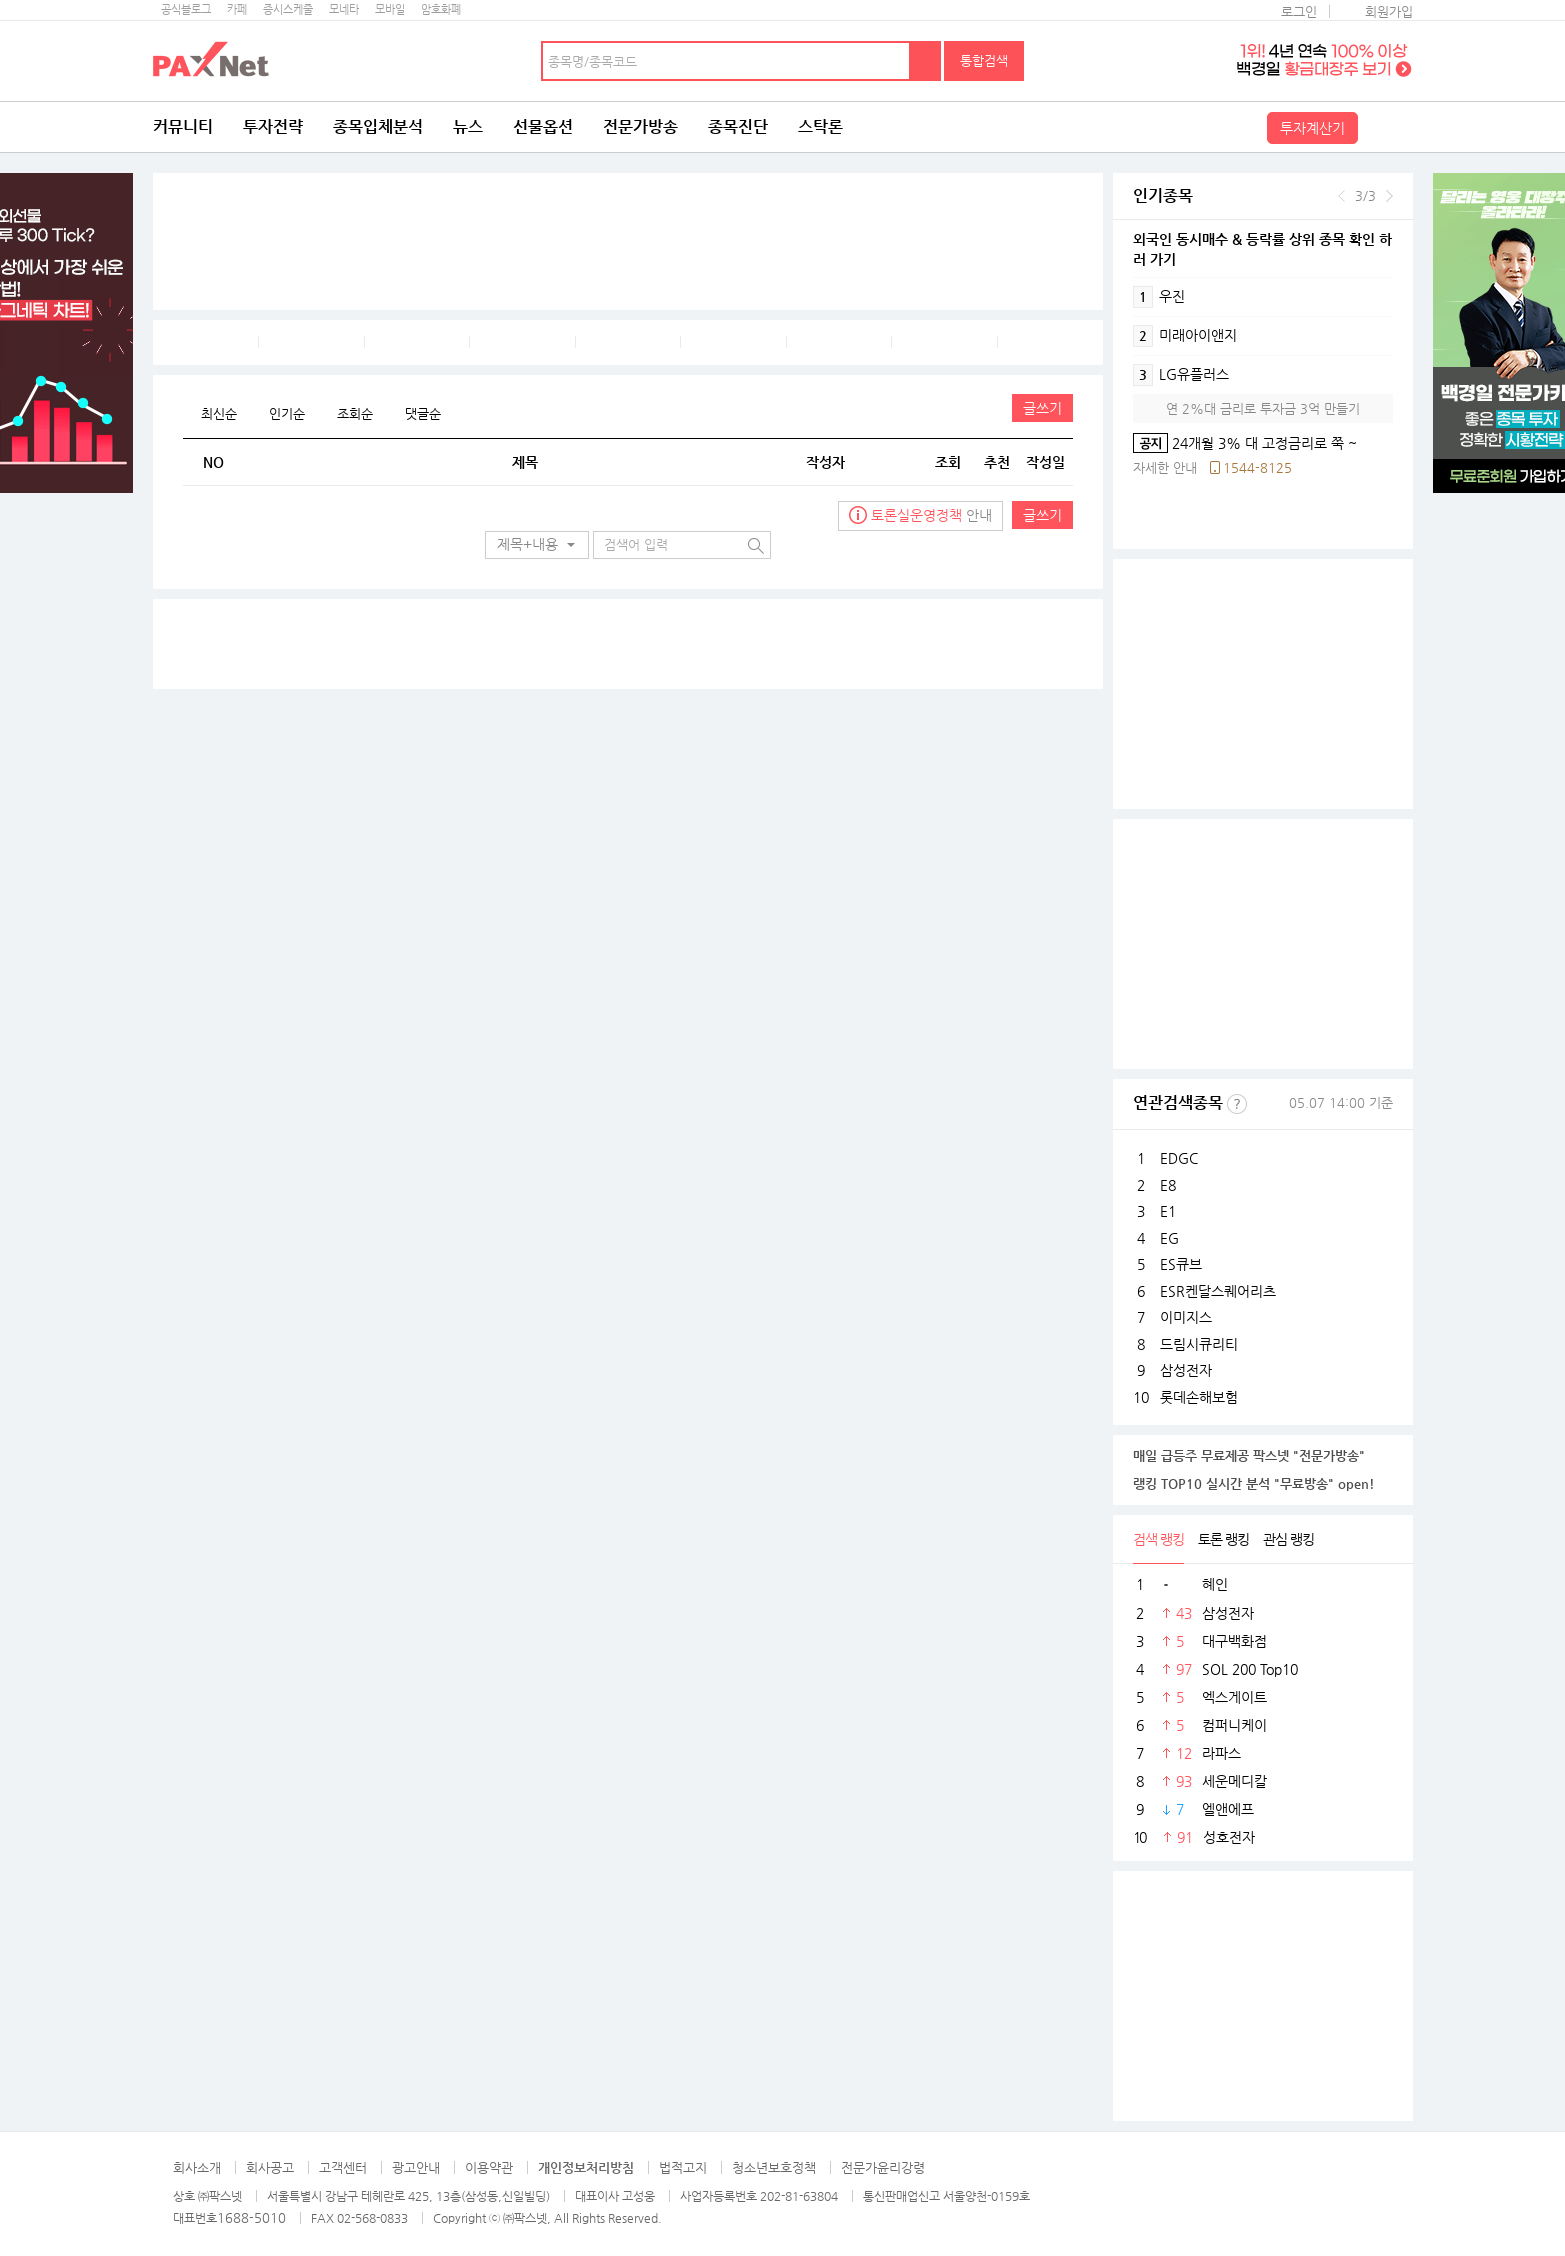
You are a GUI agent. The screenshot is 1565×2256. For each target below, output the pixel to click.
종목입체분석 (378, 126)
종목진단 (738, 126)
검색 (926, 61)
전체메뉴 (1388, 127)
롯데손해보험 (1199, 1397)
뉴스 (468, 126)
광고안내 (416, 2167)
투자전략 (273, 126)
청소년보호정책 (774, 2167)
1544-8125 (1257, 467)
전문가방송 (640, 126)
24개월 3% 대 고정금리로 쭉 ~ (1245, 443)
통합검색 (984, 60)
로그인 (1299, 11)
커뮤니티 (183, 126)
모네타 (344, 9)
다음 (1389, 196)
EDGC (1179, 1158)
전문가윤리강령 (883, 2167)
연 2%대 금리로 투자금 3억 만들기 (1263, 408)
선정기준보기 (1237, 1104)
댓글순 (423, 413)
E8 (1168, 1185)
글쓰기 (1042, 408)
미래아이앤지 (1185, 336)
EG (1169, 1238)
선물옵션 (543, 126)
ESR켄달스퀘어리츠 (1218, 1291)
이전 (1341, 196)
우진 (1159, 297)
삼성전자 (1186, 1370)
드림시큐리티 (1199, 1344)
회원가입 (1389, 11)
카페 (237, 9)
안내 (920, 515)
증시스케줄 (288, 9)
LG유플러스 (1181, 375)
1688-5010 (251, 2217)
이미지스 (1186, 1317)
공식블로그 (186, 9)
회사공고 (270, 2167)
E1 (1168, 1211)
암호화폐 (441, 9)
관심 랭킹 (1288, 1539)
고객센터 (343, 2167)
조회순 (355, 413)
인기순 (287, 413)
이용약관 (489, 2167)
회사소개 (197, 2167)
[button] (537, 545)
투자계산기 (1312, 128)
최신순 (219, 413)
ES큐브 (1181, 1264)
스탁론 (820, 126)
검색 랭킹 (1158, 1539)
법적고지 (683, 2167)
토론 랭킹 (1223, 1539)
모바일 (390, 9)
